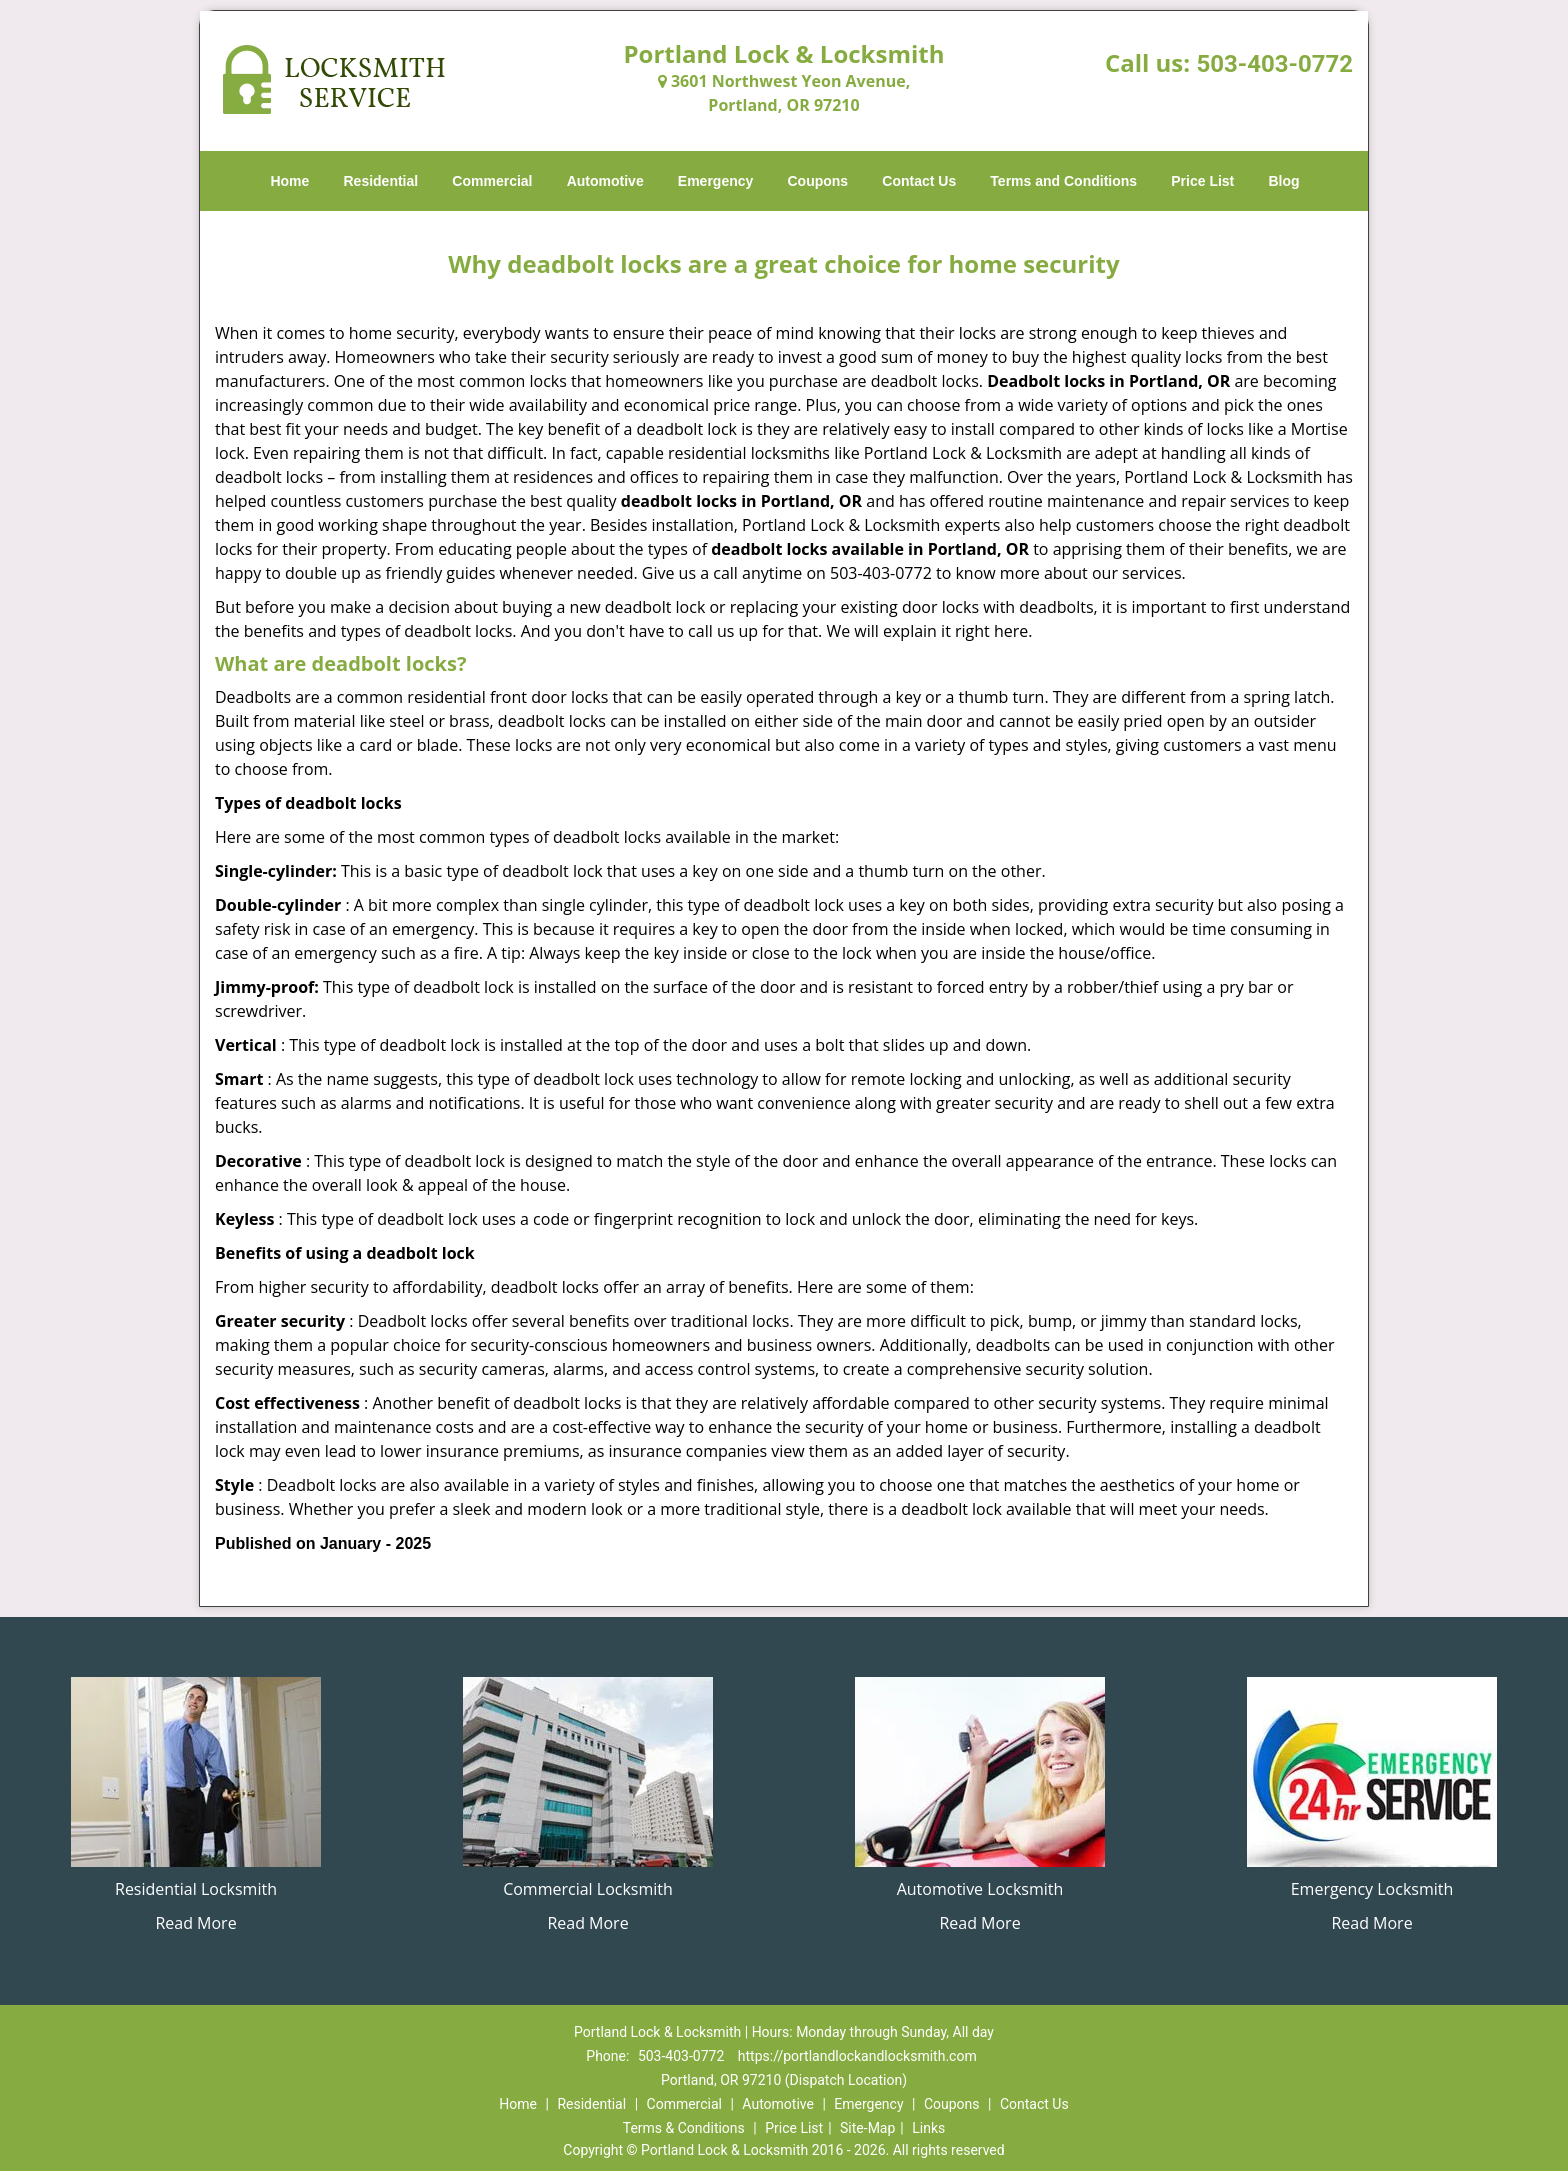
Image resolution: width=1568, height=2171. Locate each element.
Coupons (817, 181)
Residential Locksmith (196, 1889)
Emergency (715, 181)
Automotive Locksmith (980, 1889)
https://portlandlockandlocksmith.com (857, 2056)
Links (928, 2128)
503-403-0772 (1274, 64)
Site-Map (867, 2128)
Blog (1283, 181)
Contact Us (919, 181)
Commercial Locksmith (588, 1889)
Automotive (605, 181)
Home (289, 181)
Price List (1202, 181)
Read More (195, 1923)
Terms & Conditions (684, 2128)
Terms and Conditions (1063, 181)
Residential (381, 181)
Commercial (492, 181)
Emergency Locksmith (1372, 1889)
